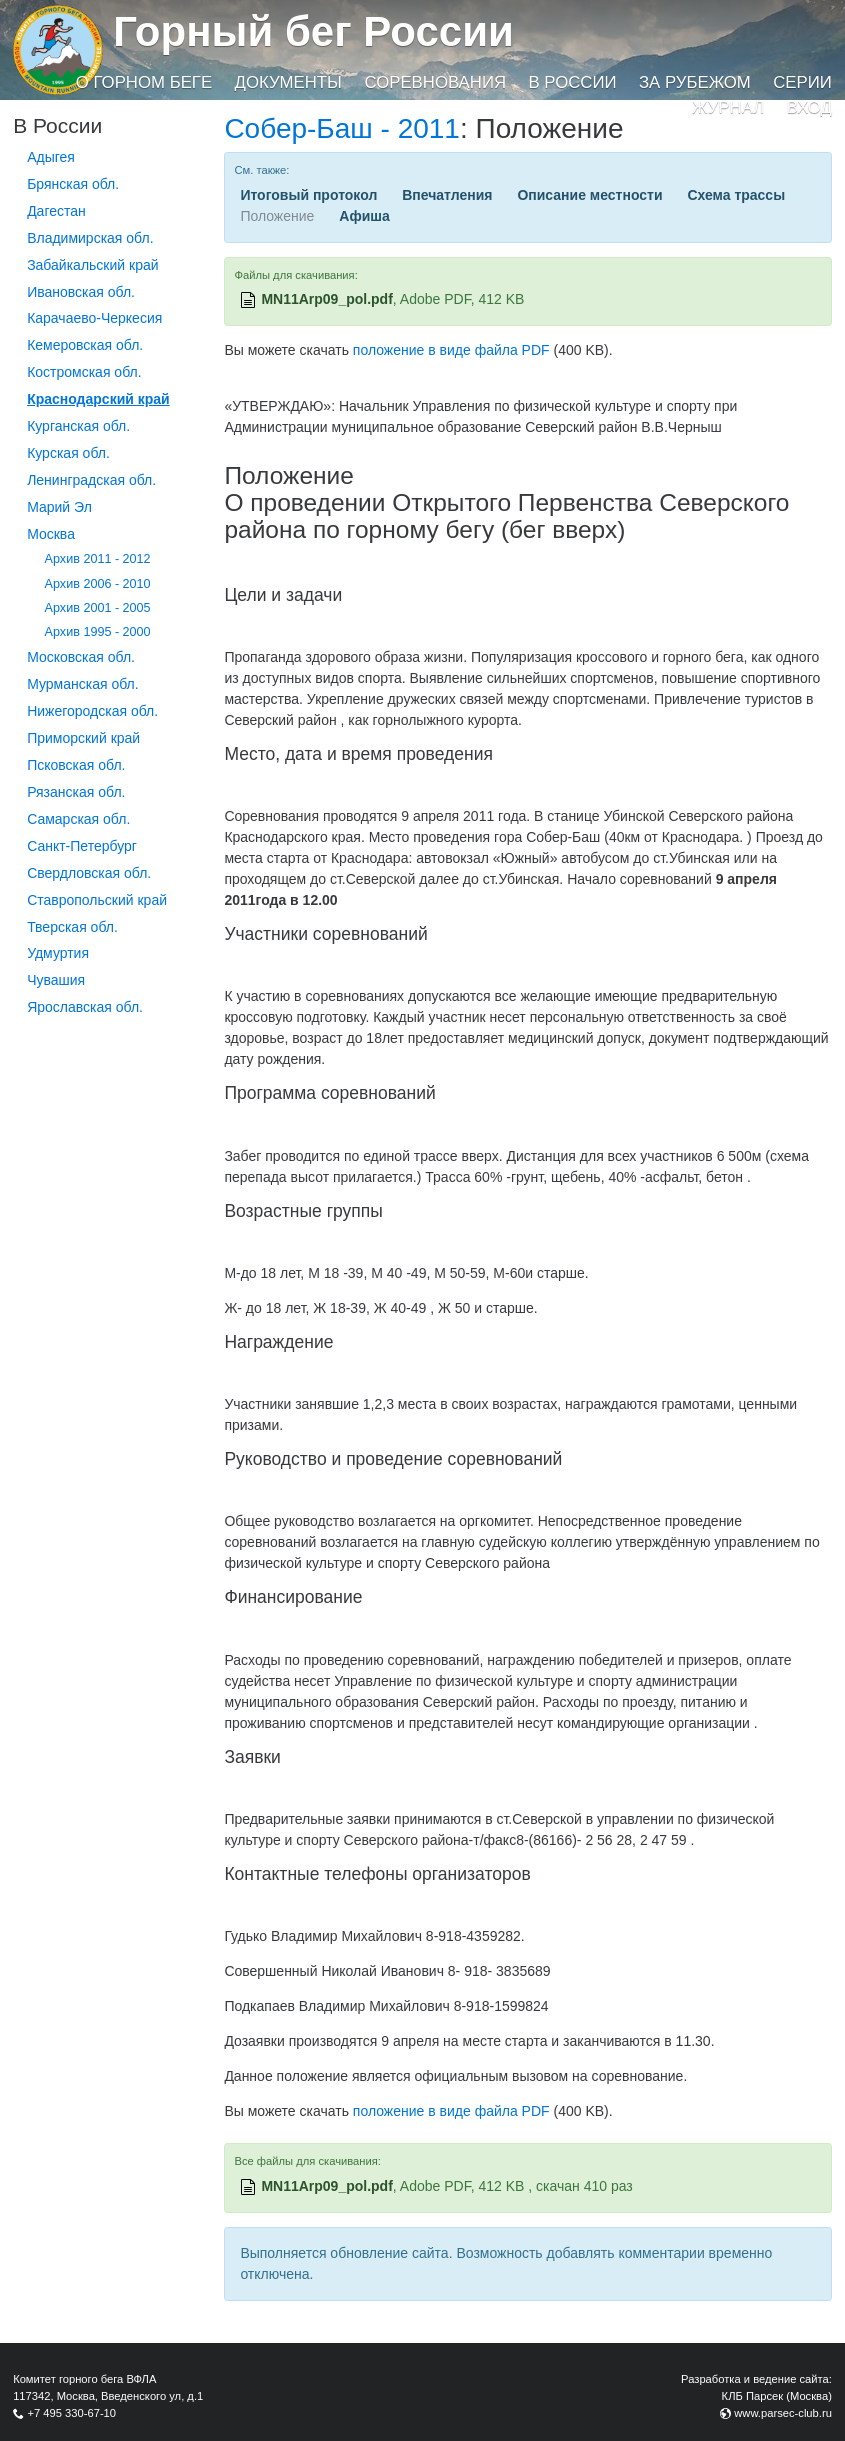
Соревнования (435, 82)
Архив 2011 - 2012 (98, 559)
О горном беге (144, 82)
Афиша (364, 216)
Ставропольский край (97, 900)
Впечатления (447, 195)
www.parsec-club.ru (783, 2413)
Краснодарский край (98, 399)
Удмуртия (58, 953)
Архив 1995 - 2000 (98, 632)
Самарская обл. (78, 819)
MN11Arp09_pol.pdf (326, 299)
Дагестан (56, 211)
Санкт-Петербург (82, 846)
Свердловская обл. (89, 873)
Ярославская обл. (85, 1007)
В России (572, 82)
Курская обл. (68, 453)
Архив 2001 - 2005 (98, 608)
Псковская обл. (76, 765)
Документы (288, 82)
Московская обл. (81, 657)
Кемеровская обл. (85, 345)
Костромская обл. (84, 372)
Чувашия (56, 980)
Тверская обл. (72, 927)
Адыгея (51, 157)
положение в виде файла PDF (451, 350)
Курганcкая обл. (78, 426)
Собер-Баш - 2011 (342, 128)
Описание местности (589, 195)
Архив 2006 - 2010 (98, 584)
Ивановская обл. (81, 292)
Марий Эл (59, 507)
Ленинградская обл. (91, 480)
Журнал (728, 107)
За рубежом (695, 82)
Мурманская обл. (83, 684)
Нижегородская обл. (92, 711)
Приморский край (83, 738)
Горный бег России (313, 31)
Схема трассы (736, 195)
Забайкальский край (92, 265)
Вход (809, 107)
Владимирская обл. (90, 238)
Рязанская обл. (76, 792)
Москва (51, 534)
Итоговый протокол (308, 195)
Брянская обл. (73, 184)
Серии (802, 82)
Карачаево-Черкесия (94, 318)
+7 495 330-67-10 (71, 2413)
